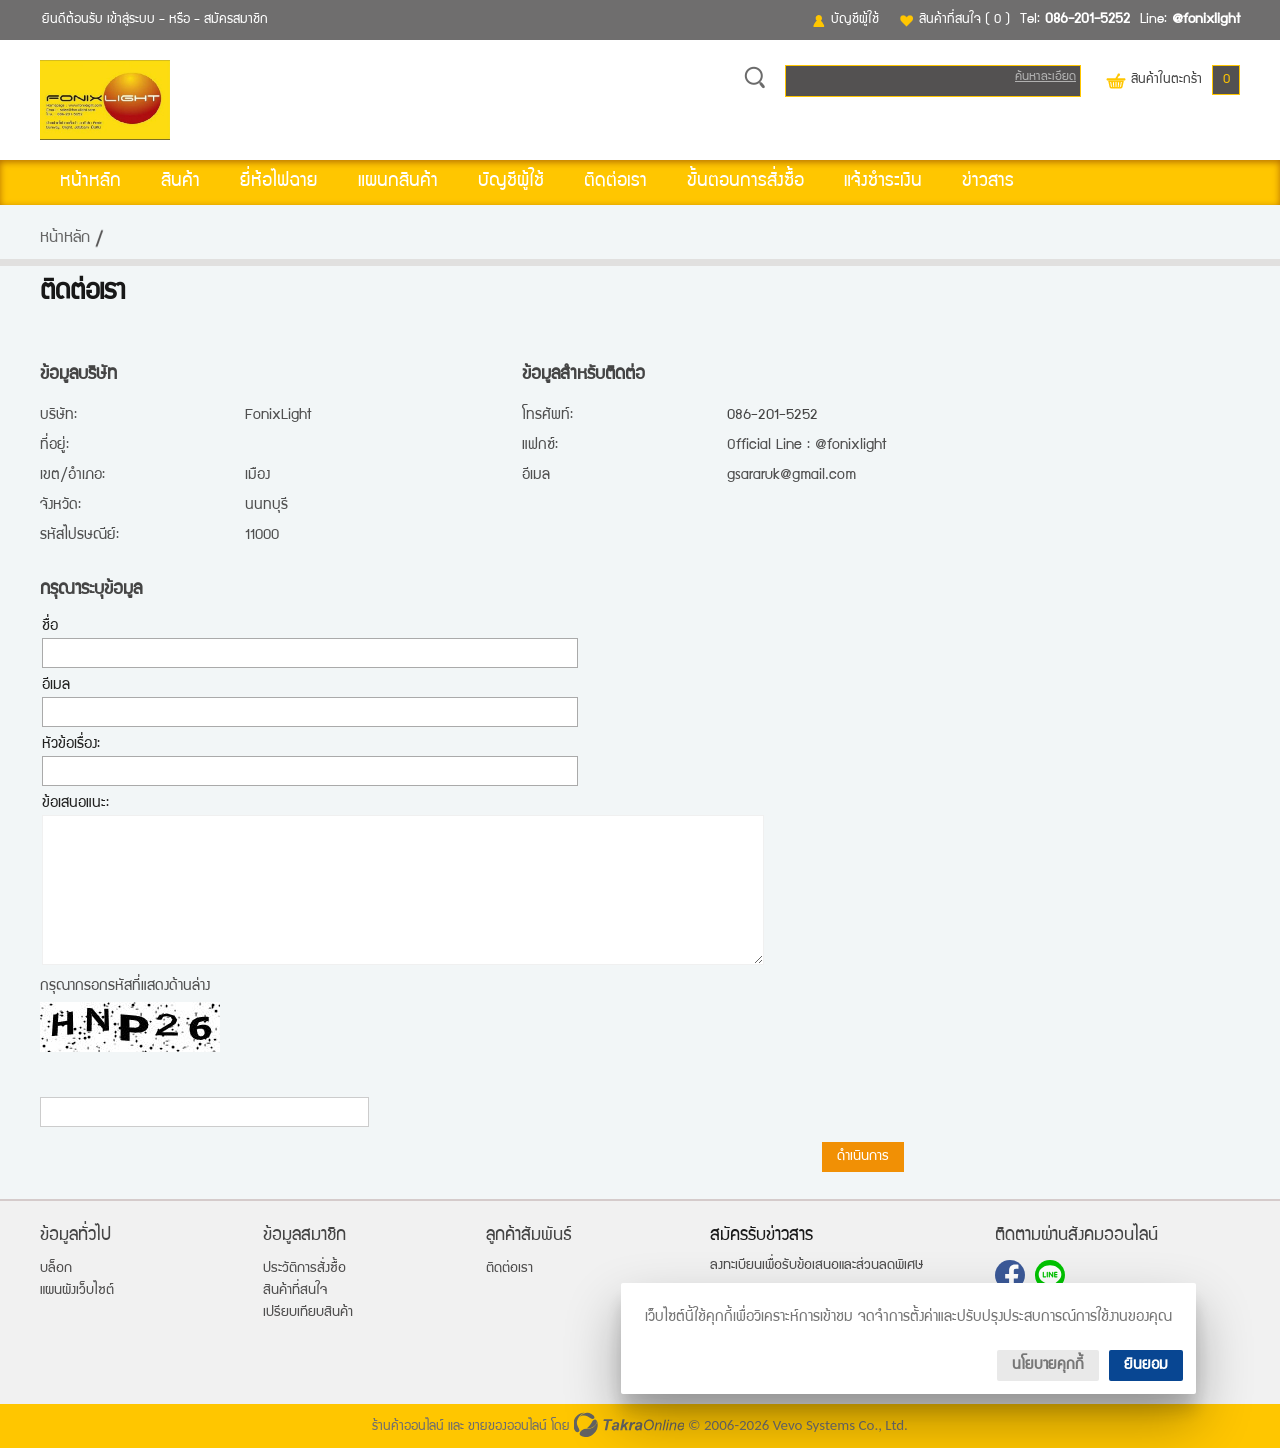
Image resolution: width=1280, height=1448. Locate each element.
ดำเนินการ (863, 1157)
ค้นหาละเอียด (1045, 77)
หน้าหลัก (90, 182)
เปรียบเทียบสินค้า (308, 1313)
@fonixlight (1206, 20)
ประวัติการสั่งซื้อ (304, 1269)
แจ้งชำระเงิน (883, 182)
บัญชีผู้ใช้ (855, 20)
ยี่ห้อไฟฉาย (279, 182)
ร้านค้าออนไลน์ (408, 1427)
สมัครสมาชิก (236, 20)
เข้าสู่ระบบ (131, 20)
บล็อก (56, 1269)
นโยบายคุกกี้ (1048, 1365)
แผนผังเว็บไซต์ (77, 1291)
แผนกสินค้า (398, 182)
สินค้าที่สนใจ (964, 20)
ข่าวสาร (988, 182)
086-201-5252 (1087, 20)
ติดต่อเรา (615, 182)
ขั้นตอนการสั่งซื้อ (745, 182)
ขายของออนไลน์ (507, 1427)
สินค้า (180, 182)
